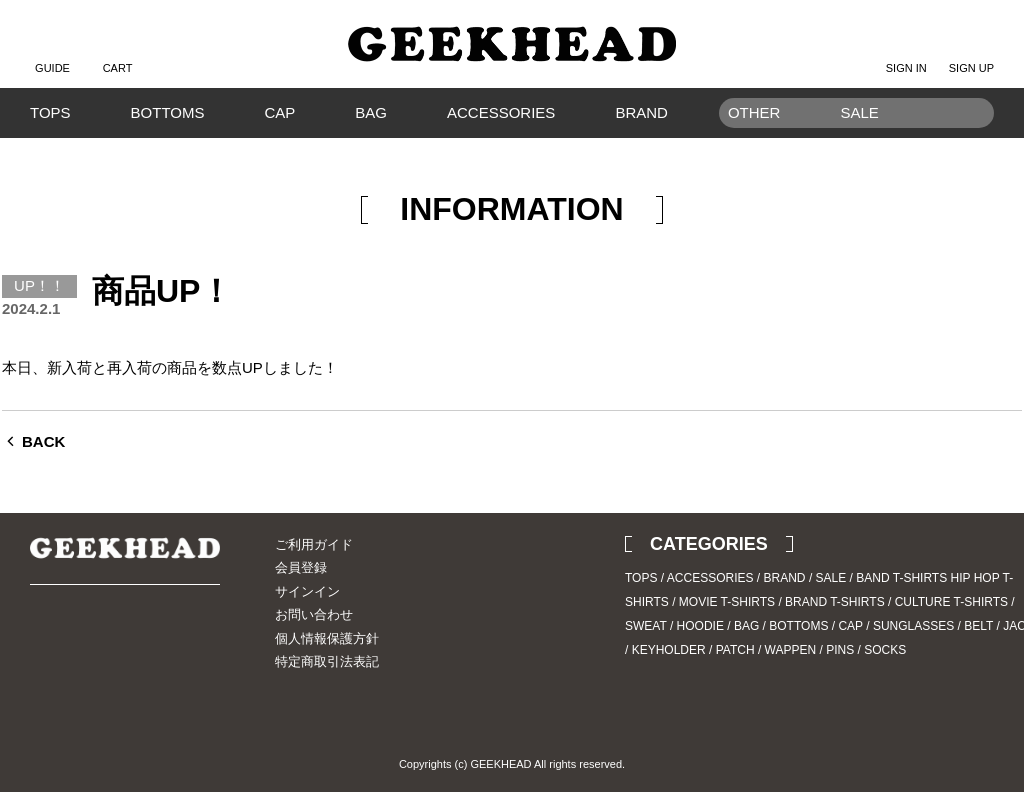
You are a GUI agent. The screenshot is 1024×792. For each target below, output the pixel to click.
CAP (279, 112)
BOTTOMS (168, 112)
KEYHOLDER (669, 650)
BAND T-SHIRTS (901, 578)
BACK (43, 441)
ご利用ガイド (314, 544)
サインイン (307, 591)
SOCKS (885, 650)
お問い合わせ (314, 614)
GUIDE (52, 52)
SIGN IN (906, 52)
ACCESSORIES (501, 112)
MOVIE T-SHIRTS (727, 602)
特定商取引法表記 (327, 661)
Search (969, 143)
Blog (115, 640)
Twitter (45, 640)
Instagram (80, 640)
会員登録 (301, 567)
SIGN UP (971, 52)
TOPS (50, 112)
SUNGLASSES (913, 626)
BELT (978, 626)
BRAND (641, 112)
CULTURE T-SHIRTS (951, 602)
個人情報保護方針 (327, 638)
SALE (831, 578)
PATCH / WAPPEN (766, 650)
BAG (371, 112)
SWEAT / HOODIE (674, 626)
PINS (840, 650)
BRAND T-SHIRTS (835, 602)
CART (118, 52)
